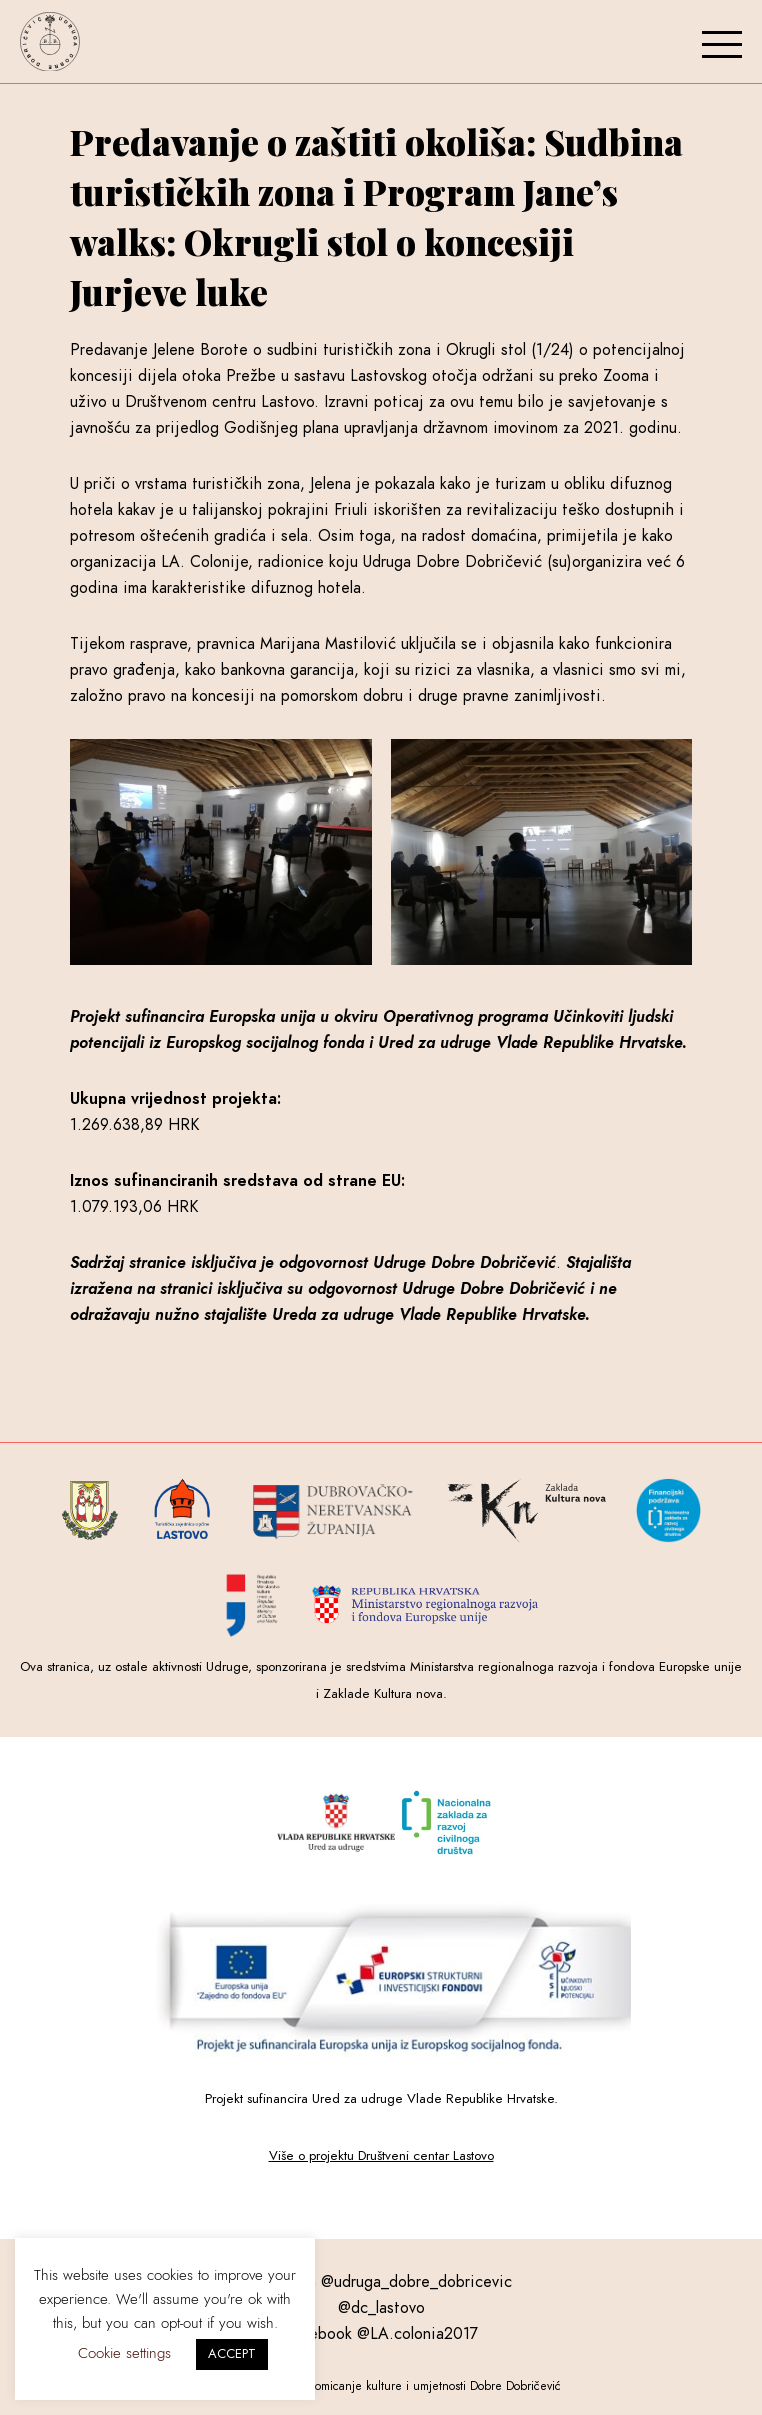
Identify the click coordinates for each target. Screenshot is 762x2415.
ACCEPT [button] (232, 2354)
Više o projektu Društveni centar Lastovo (381, 2155)
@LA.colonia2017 (417, 2334)
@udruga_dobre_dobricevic (416, 2282)
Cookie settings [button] (124, 2353)
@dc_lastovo (381, 2308)
